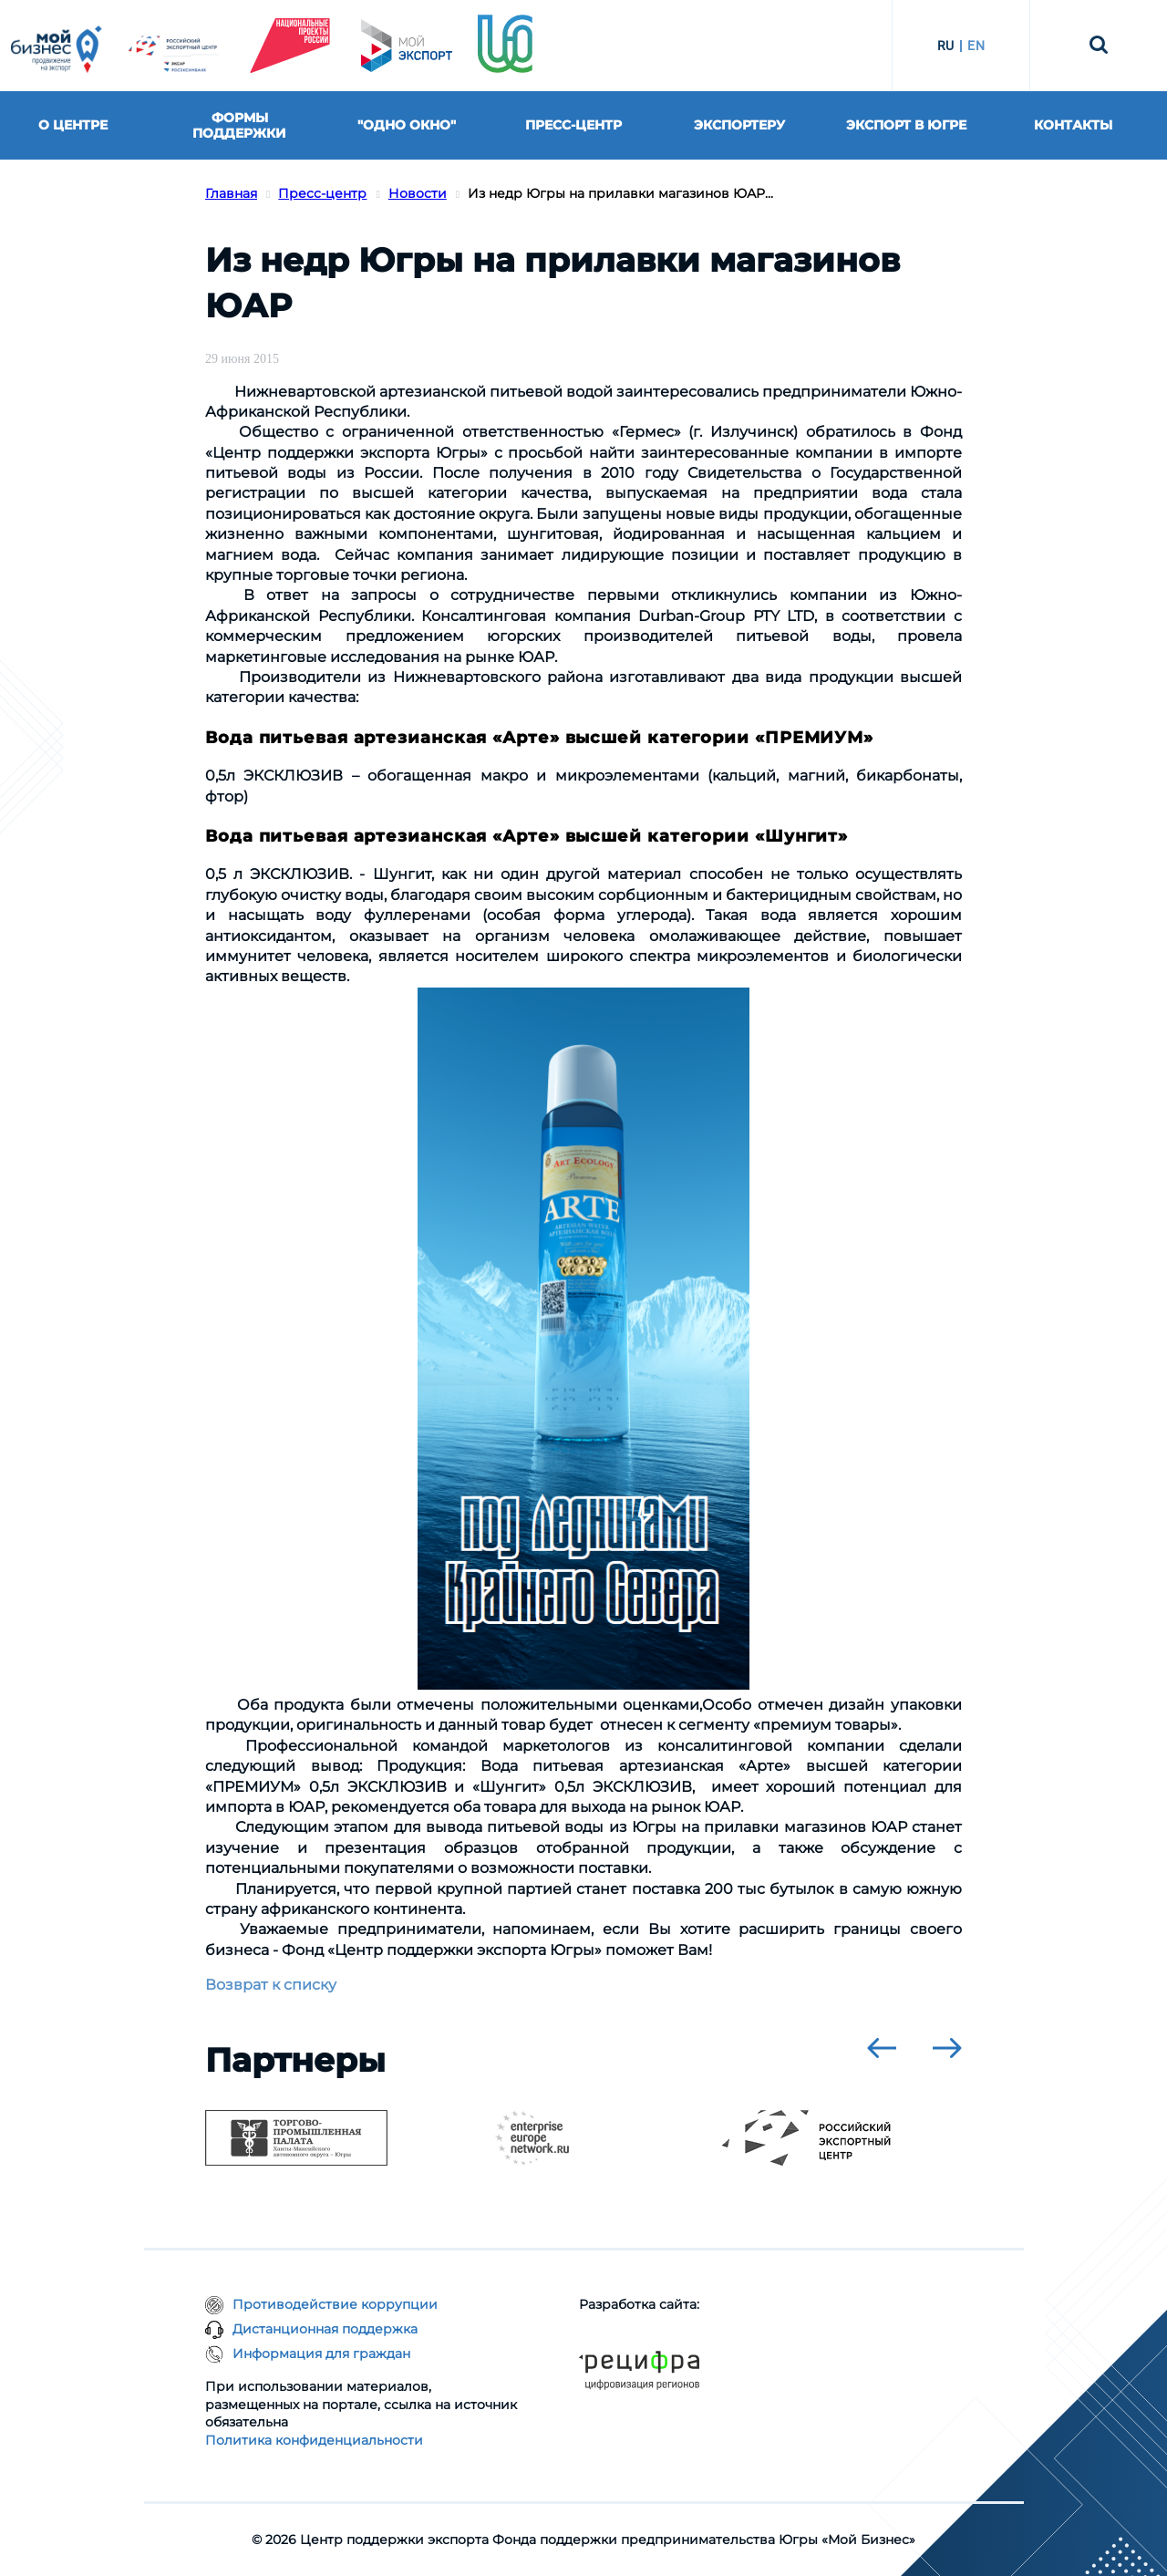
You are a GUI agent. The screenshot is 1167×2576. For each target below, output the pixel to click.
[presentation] (881, 2048)
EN (976, 45)
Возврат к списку (270, 1984)
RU (946, 45)
